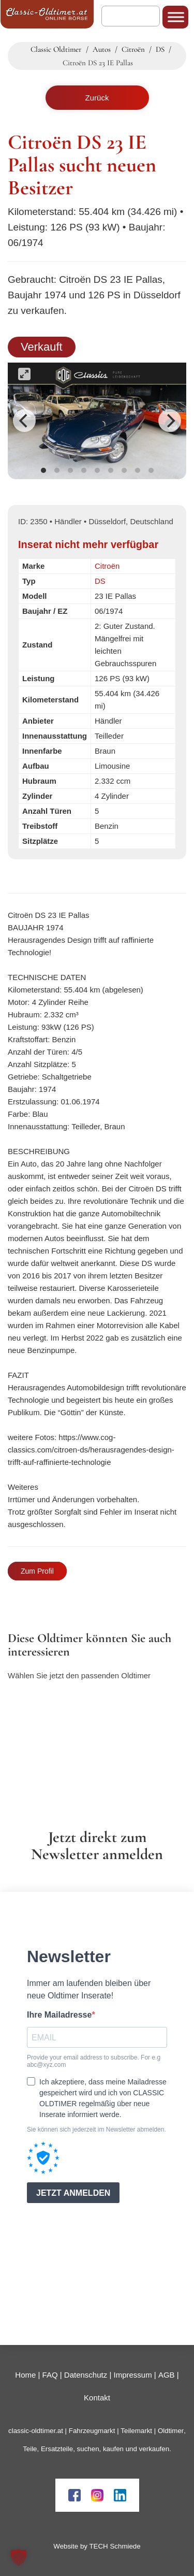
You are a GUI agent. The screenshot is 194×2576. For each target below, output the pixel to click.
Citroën (107, 566)
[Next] (169, 420)
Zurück (97, 97)
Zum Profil (37, 1571)
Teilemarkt (136, 2431)
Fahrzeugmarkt (92, 2431)
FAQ (50, 2374)
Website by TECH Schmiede (96, 2546)
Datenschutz (85, 2374)
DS (100, 581)
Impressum (132, 2374)
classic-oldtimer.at (35, 2431)
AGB (166, 2374)
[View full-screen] (24, 374)
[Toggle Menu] (176, 17)
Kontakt (97, 2397)
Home (25, 2374)
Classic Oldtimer (56, 49)
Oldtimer (171, 2431)
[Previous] (24, 420)
